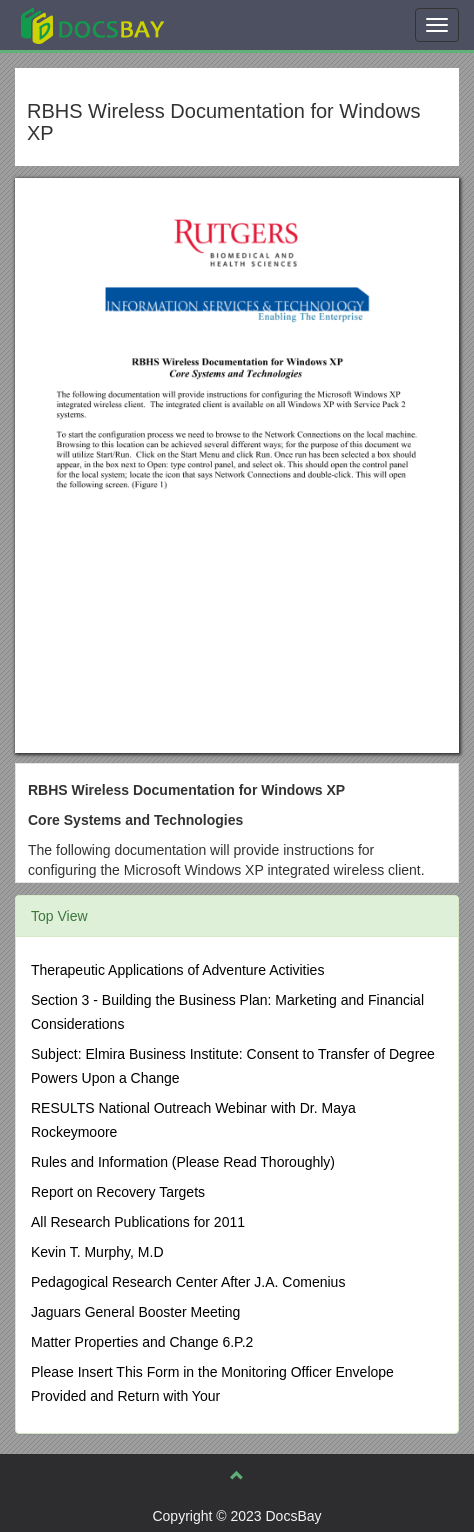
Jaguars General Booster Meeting (135, 1312)
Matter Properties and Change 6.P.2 (142, 1342)
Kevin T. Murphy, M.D (97, 1252)
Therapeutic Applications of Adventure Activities (177, 970)
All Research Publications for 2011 (138, 1222)
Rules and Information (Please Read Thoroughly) (183, 1162)
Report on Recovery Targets (118, 1192)
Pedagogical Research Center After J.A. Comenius (188, 1282)
